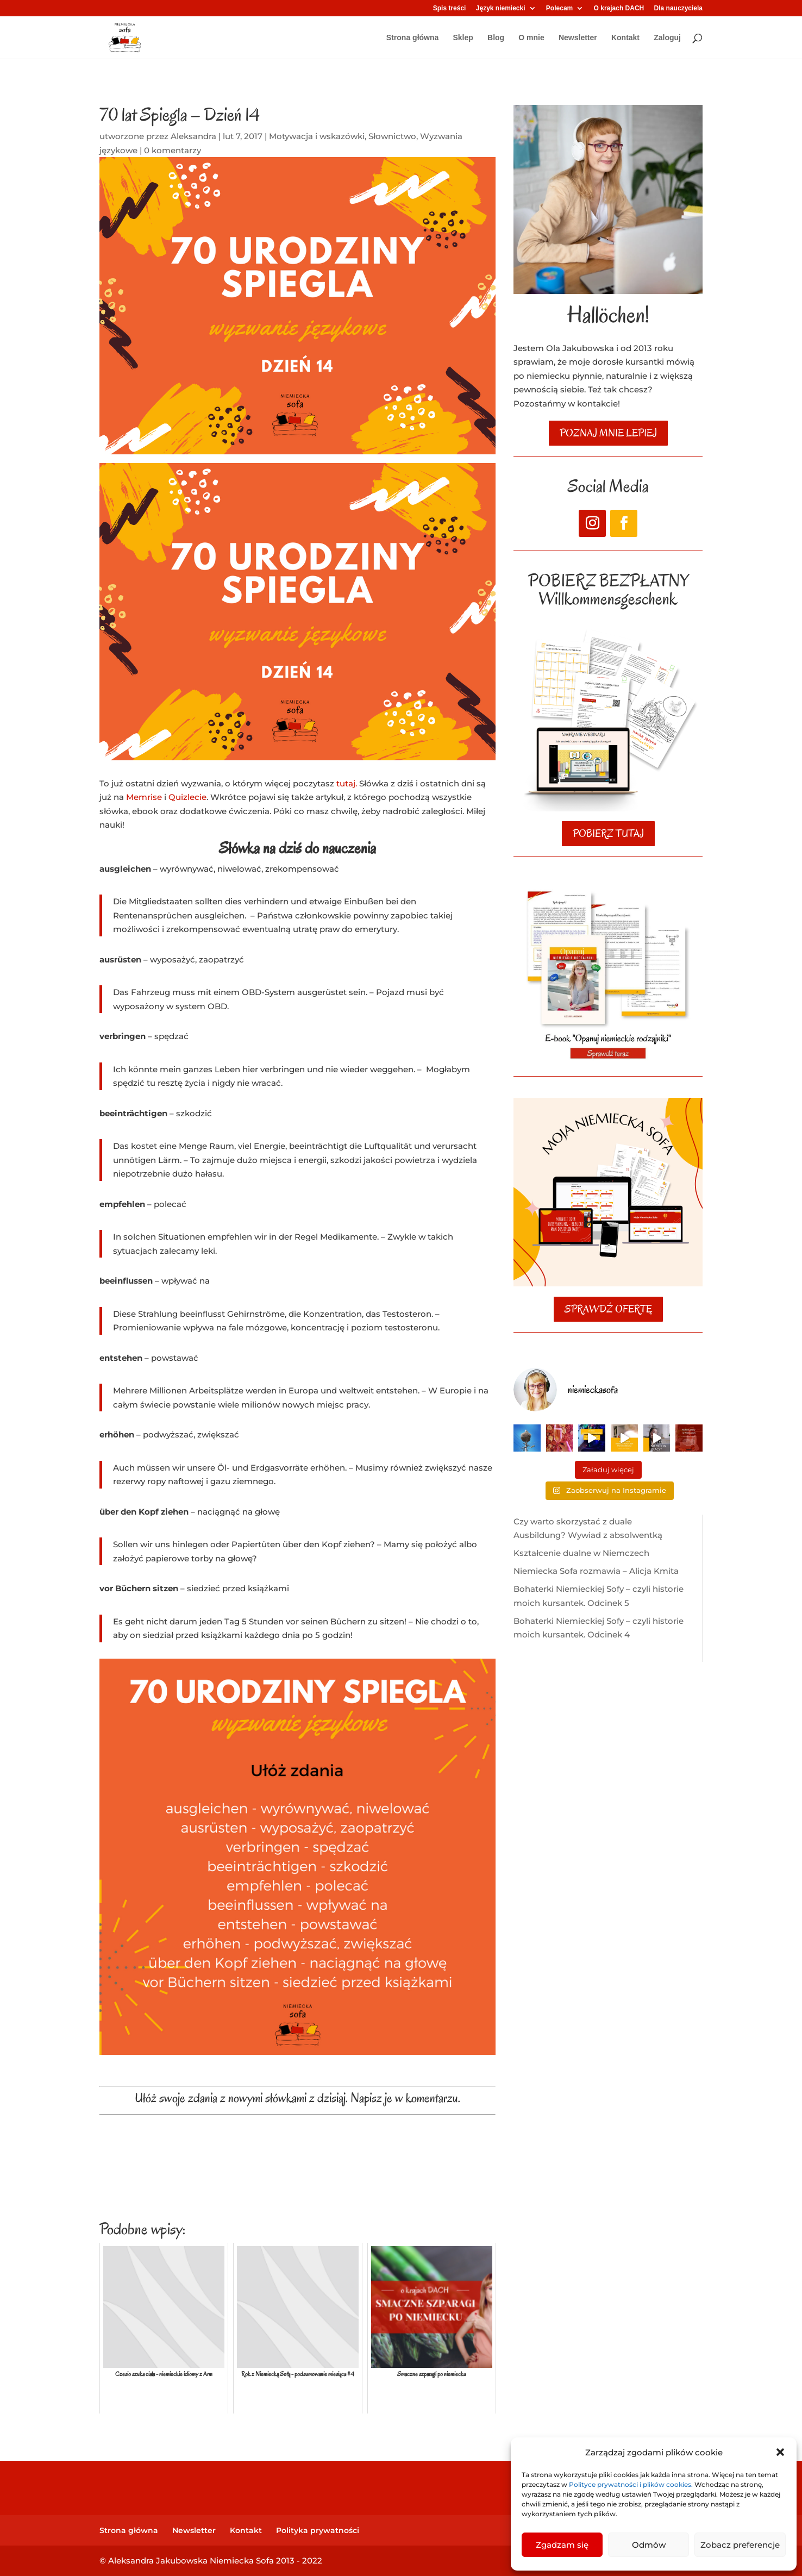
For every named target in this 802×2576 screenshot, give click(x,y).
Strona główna (412, 38)
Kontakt (625, 38)
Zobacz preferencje (740, 2545)
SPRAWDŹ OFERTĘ (608, 1309)
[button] (780, 2452)
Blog (495, 38)
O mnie (531, 38)
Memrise (144, 797)
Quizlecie (187, 797)
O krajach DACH (619, 8)
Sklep (463, 38)
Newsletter (578, 38)
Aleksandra (193, 136)
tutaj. (346, 783)
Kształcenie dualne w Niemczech (581, 1553)
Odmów (649, 2545)
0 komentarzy (172, 150)
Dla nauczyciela (678, 8)
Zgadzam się (562, 2545)
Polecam (559, 8)
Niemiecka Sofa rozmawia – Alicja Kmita (596, 1571)
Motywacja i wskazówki (317, 136)
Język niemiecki (500, 8)
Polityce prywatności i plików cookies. (631, 2484)
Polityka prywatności (317, 2530)
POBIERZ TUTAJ (608, 834)
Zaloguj (667, 38)
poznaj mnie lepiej (608, 433)
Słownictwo (392, 136)
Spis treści (449, 8)
